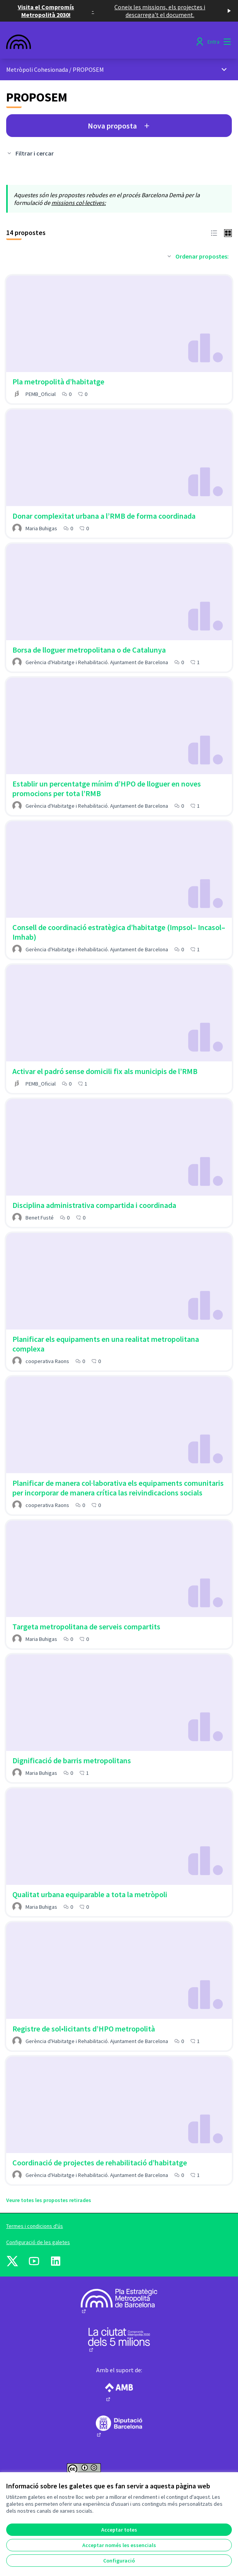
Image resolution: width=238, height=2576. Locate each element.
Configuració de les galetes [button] (38, 2242)
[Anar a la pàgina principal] (90, 41)
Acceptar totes (119, 2529)
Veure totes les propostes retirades (48, 2200)
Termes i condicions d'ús (34, 2225)
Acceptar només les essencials (119, 2545)
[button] (214, 232)
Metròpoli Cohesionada (37, 69)
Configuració (119, 2560)
